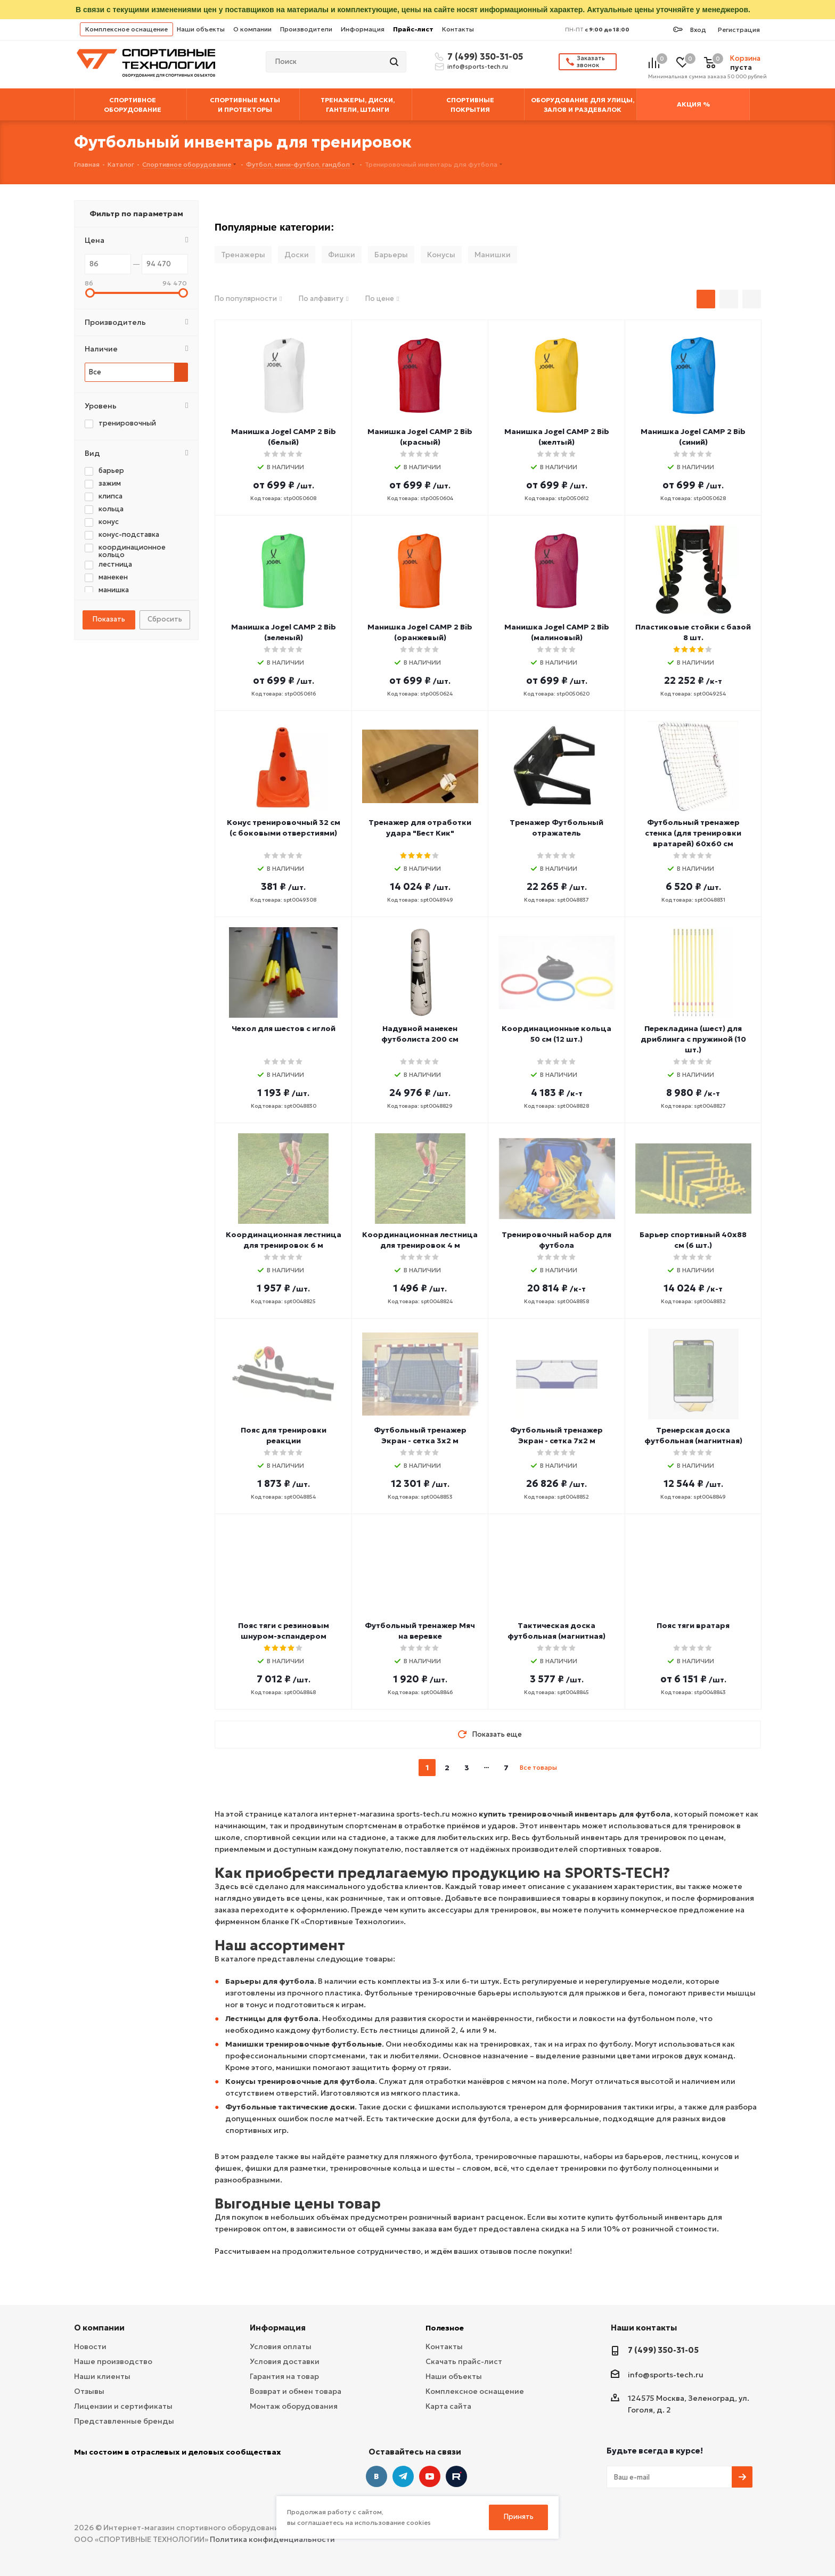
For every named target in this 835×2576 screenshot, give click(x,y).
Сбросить (165, 619)
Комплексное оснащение (126, 29)
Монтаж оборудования (294, 2406)
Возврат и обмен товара (295, 2391)
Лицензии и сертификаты (123, 2406)
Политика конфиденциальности (272, 2539)
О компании (252, 29)
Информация (362, 29)
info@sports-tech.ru (477, 66)
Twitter (456, 2476)
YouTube (429, 2476)
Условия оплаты (281, 2346)
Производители (306, 29)
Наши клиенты (102, 2376)
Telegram (403, 2476)
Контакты (458, 29)
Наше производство (113, 2361)
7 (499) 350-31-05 (483, 56)
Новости (90, 2346)
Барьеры (391, 254)
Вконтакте (376, 2476)
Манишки (492, 254)
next (566, 1768)
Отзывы (89, 2391)
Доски (296, 254)
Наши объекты (201, 29)
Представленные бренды (124, 2421)
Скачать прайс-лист (463, 2361)
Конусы (441, 254)
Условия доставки (285, 2361)
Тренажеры (243, 254)
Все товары (538, 1767)
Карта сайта (448, 2406)
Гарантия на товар (284, 2376)
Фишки (341, 254)
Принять (519, 2516)
